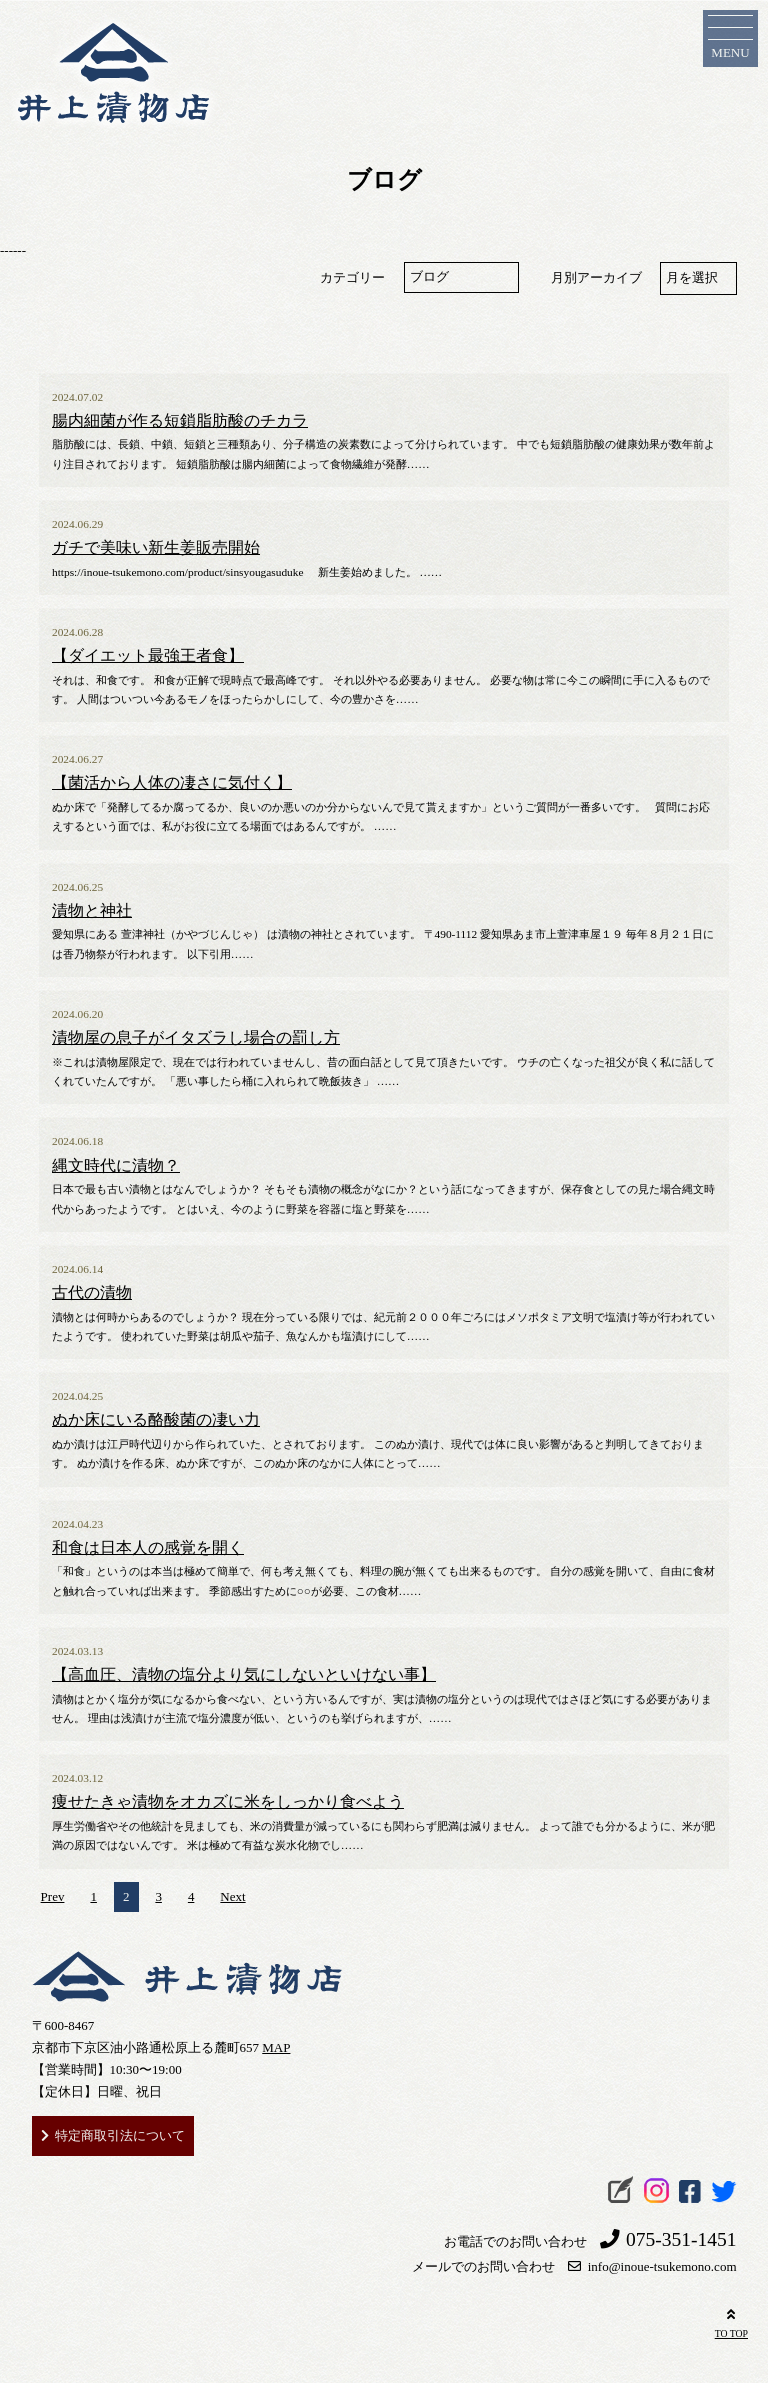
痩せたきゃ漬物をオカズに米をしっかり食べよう (228, 1802)
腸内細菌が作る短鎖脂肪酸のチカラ (180, 421)
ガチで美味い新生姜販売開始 (156, 548)
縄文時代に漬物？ (116, 1166)
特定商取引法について (120, 2135)
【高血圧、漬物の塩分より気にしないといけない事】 (244, 1675)
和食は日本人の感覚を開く (148, 1548)
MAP (276, 2047)
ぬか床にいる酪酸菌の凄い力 (156, 1420)
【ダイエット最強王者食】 (148, 656)
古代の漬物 (92, 1293)
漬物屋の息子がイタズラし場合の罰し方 (196, 1038)
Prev (53, 1896)
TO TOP (731, 2321)
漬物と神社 (92, 911)
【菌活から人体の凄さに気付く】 (172, 783)
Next (232, 1896)
